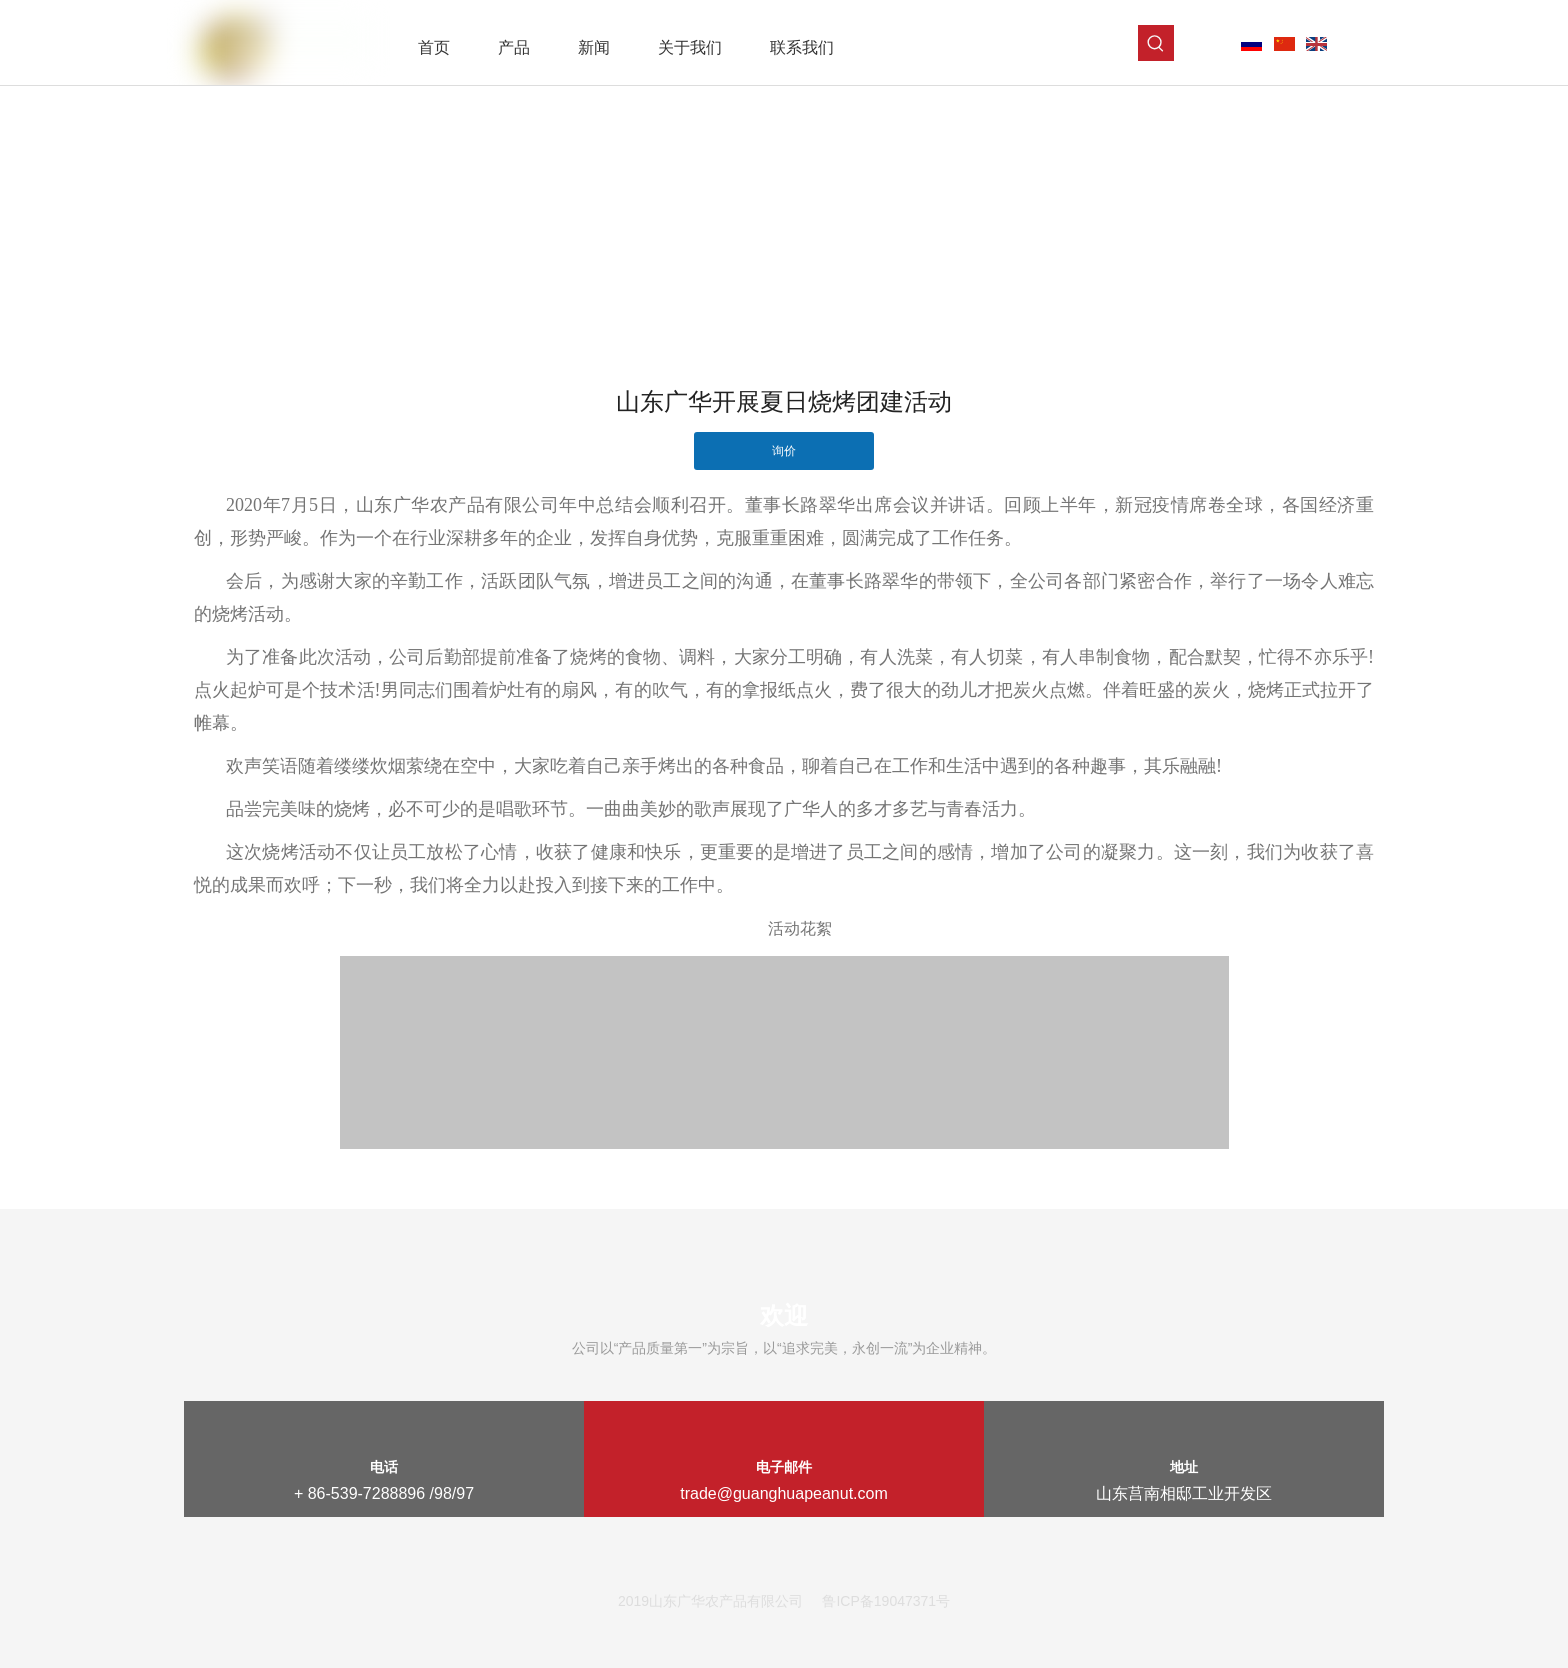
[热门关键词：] (1156, 43)
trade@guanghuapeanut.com (784, 1493)
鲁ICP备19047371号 (886, 1601)
